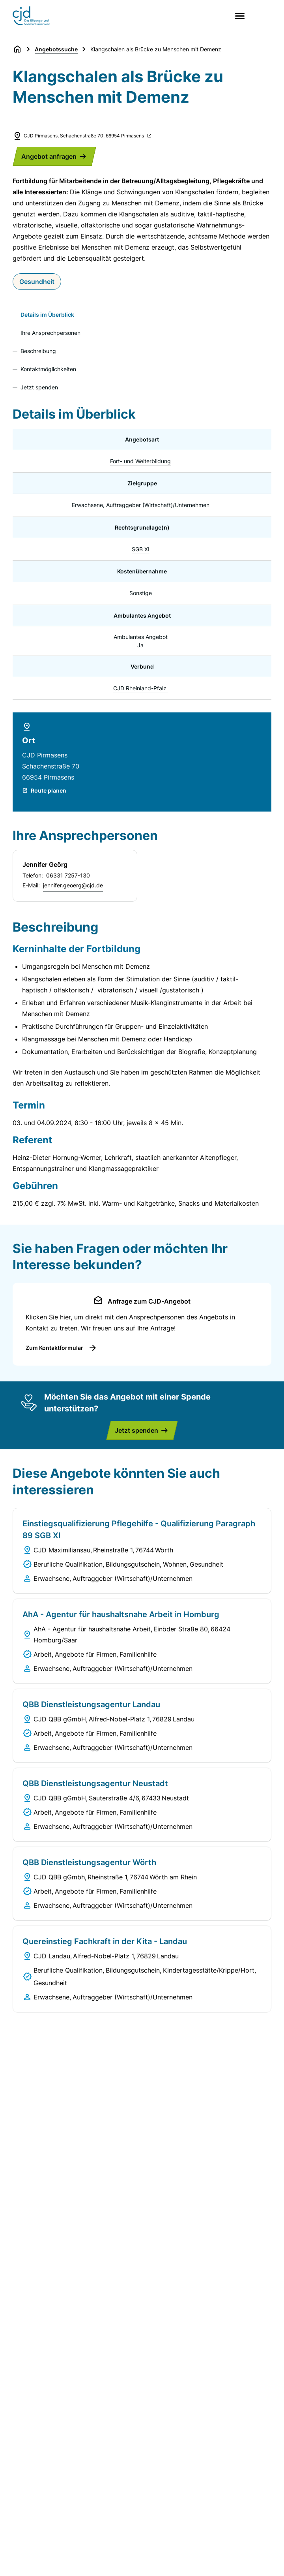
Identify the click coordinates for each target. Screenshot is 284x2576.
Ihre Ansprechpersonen (50, 332)
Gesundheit (36, 282)
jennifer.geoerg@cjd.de (73, 885)
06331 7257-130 (68, 875)
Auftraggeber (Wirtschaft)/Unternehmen (157, 505)
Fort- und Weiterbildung (140, 461)
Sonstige (140, 593)
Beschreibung (38, 351)
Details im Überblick (47, 314)
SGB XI (140, 549)
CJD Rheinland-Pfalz (139, 688)
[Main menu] (238, 16)
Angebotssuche (56, 49)
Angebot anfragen (49, 156)
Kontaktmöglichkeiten (48, 369)
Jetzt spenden (39, 387)
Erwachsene (87, 505)
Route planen (48, 790)
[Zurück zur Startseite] (17, 49)
